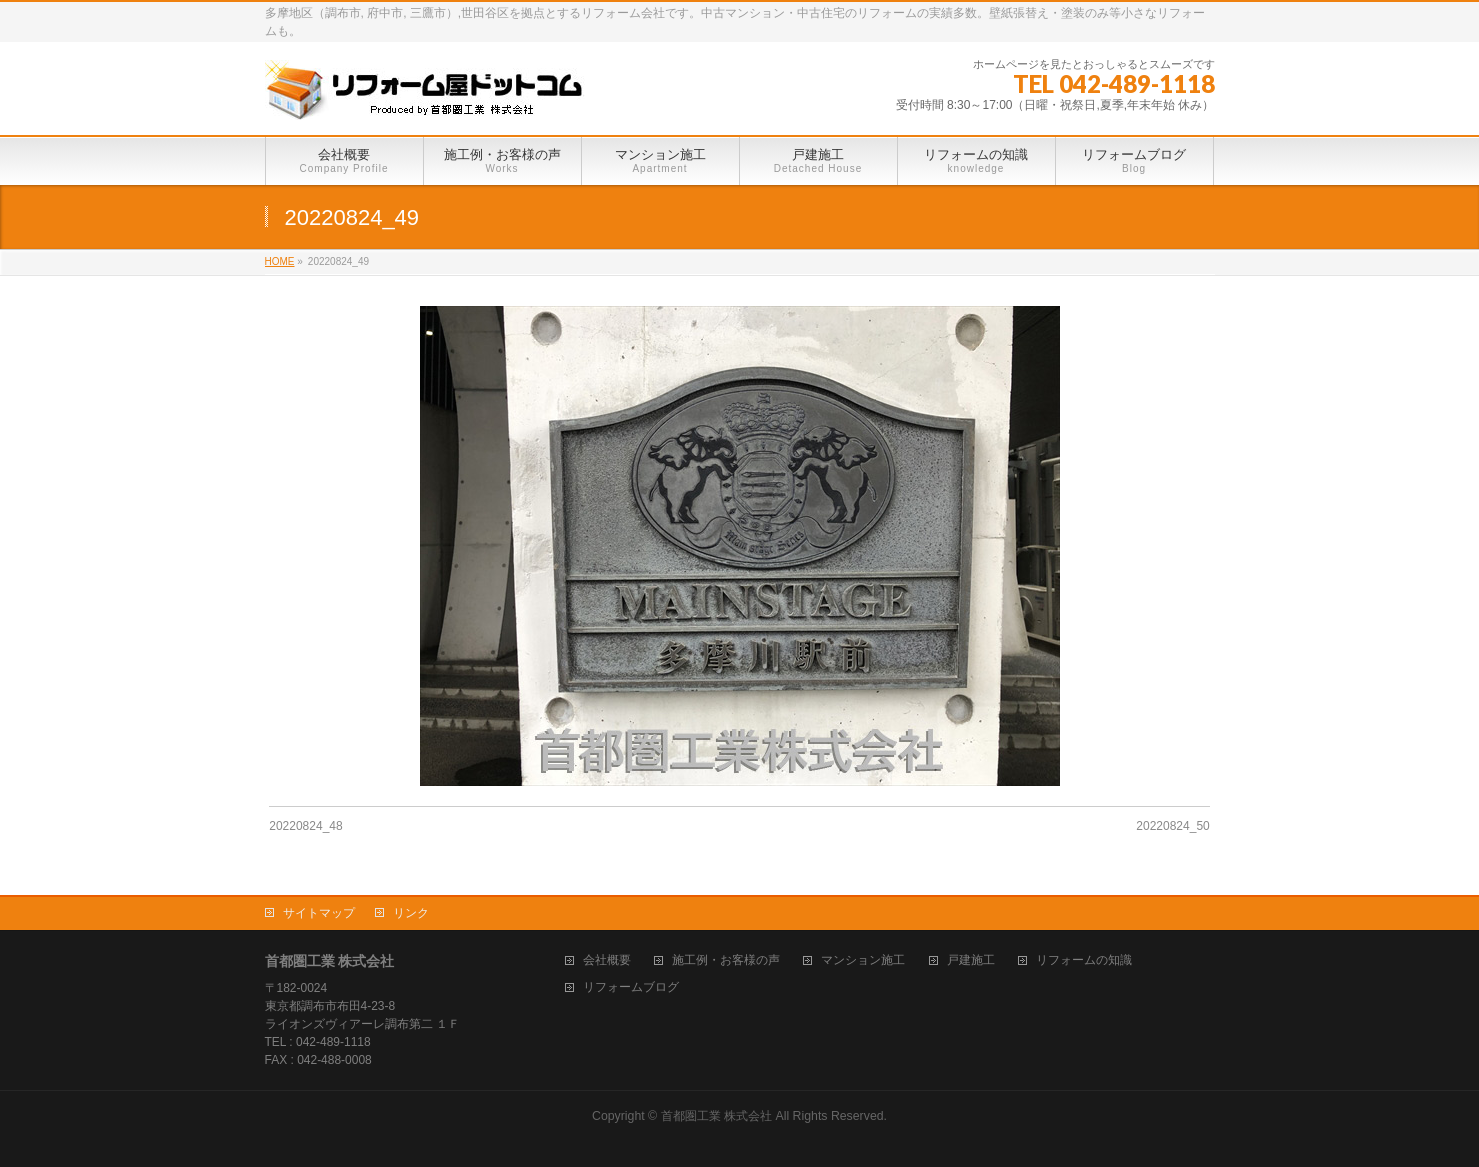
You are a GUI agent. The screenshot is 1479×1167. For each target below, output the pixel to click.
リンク (411, 913)
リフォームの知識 (1084, 960)
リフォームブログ (631, 987)
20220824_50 (1172, 826)
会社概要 (607, 960)
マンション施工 (863, 960)
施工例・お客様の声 (726, 960)
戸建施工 (971, 960)
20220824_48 (305, 826)
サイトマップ (319, 913)
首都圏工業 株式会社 (716, 1116)
